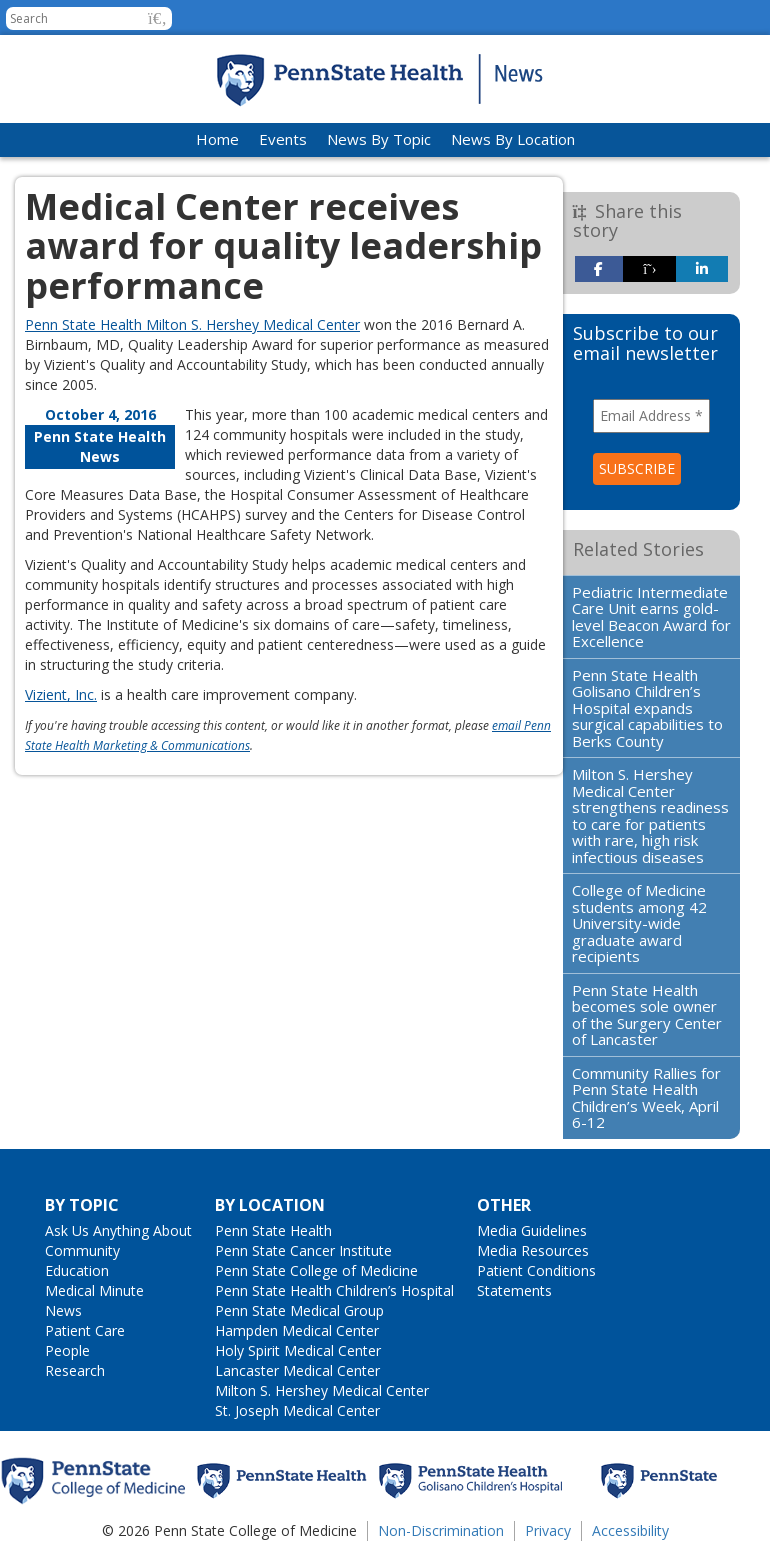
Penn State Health (273, 1230)
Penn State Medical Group (299, 1310)
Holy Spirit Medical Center (298, 1350)
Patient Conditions (536, 1270)
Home (217, 139)
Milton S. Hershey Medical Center (322, 1390)
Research (75, 1370)
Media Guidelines (532, 1230)
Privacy (548, 1530)
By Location (270, 1205)
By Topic (82, 1205)
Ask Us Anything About (118, 1230)
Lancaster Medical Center (297, 1370)
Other (504, 1205)
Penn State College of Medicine (316, 1270)
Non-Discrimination (441, 1530)
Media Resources (533, 1250)
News (63, 1310)
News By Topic (379, 139)
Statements (514, 1290)
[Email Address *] (652, 416)
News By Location (513, 139)
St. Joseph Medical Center (297, 1410)
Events (283, 139)
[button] (157, 18)
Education (77, 1270)
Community (82, 1250)
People (67, 1350)
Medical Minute (94, 1290)
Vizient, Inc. (61, 694)
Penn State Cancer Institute (303, 1250)
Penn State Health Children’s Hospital (334, 1290)
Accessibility (630, 1530)
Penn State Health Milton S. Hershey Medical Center (192, 324)
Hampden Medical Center (297, 1330)
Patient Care (85, 1330)
